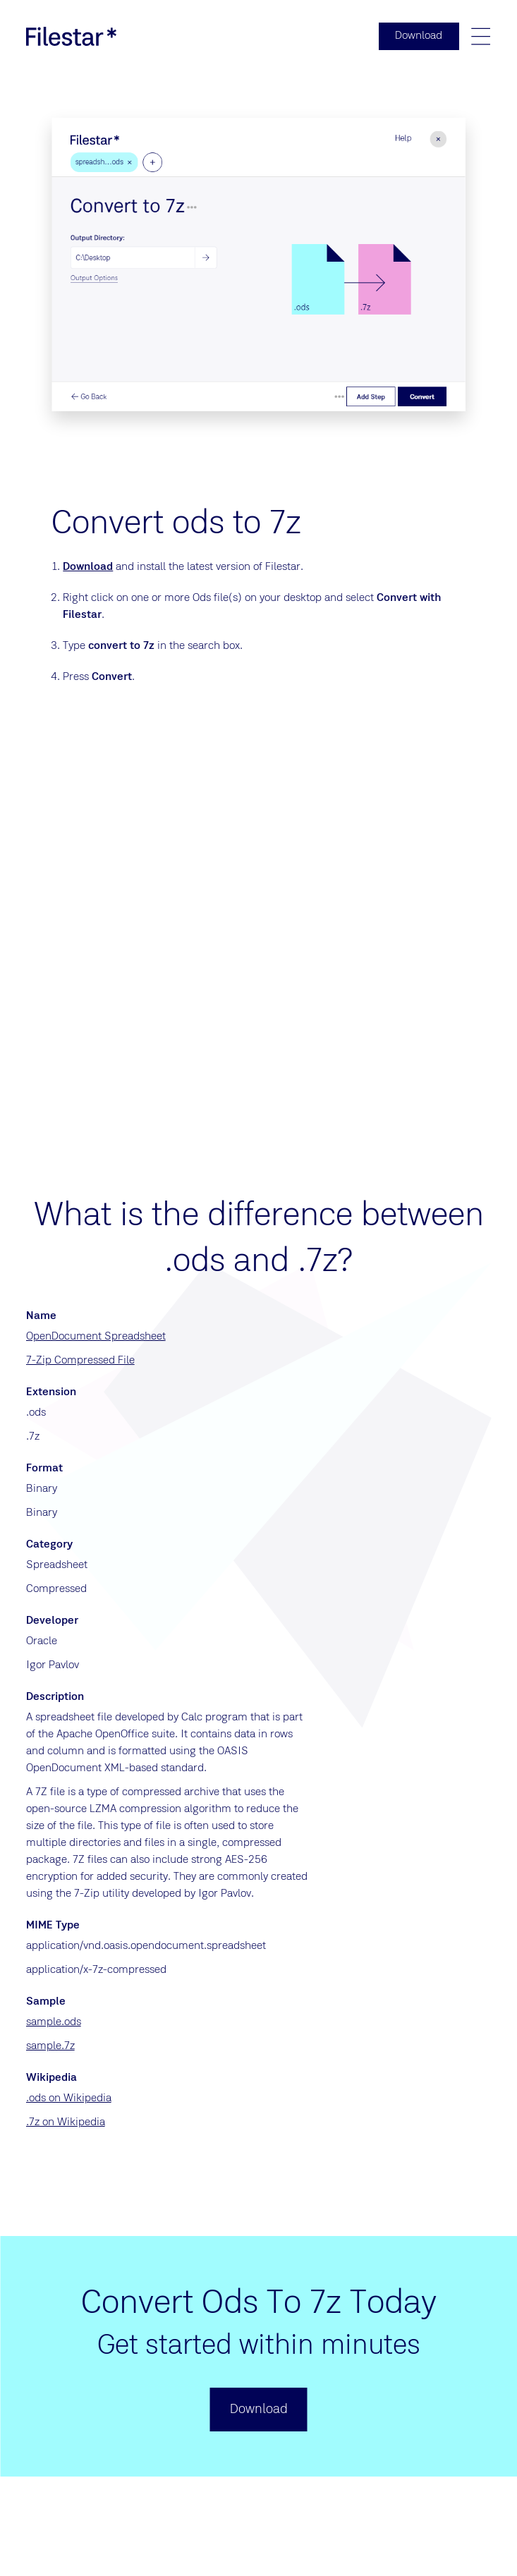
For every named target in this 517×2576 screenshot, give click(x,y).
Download (88, 567)
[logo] (71, 37)
